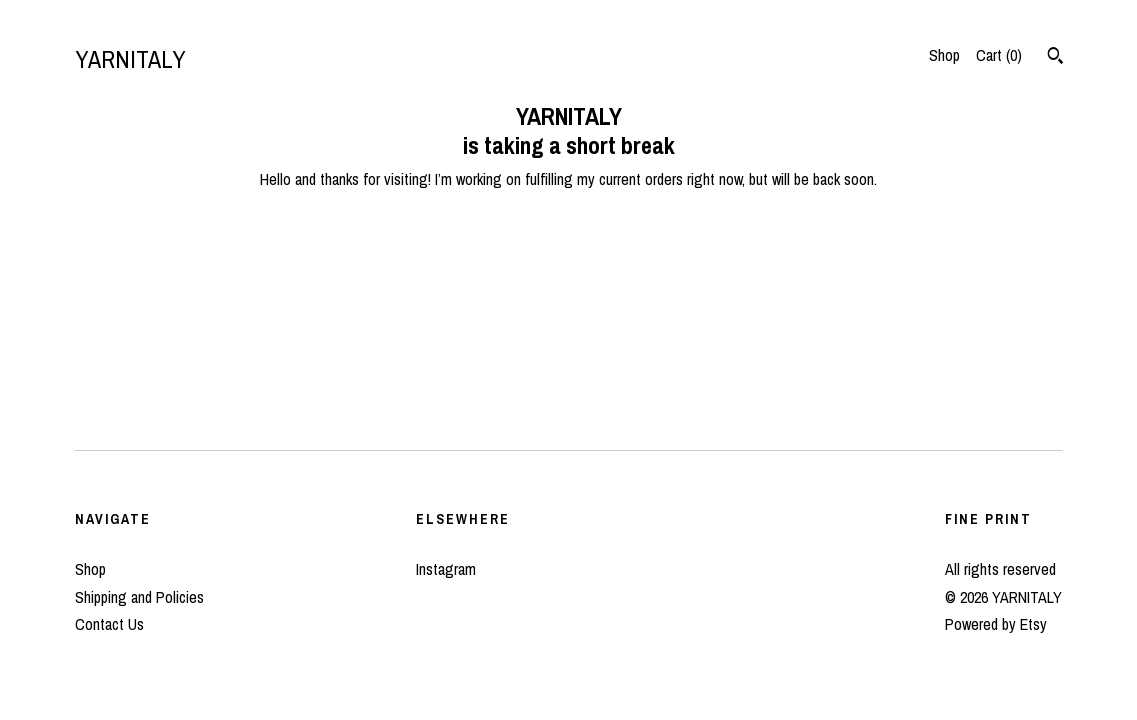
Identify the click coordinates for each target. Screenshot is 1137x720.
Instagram (446, 569)
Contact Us (109, 624)
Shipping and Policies (139, 597)
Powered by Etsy (996, 624)
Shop (944, 55)
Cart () (999, 55)
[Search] (1055, 58)
